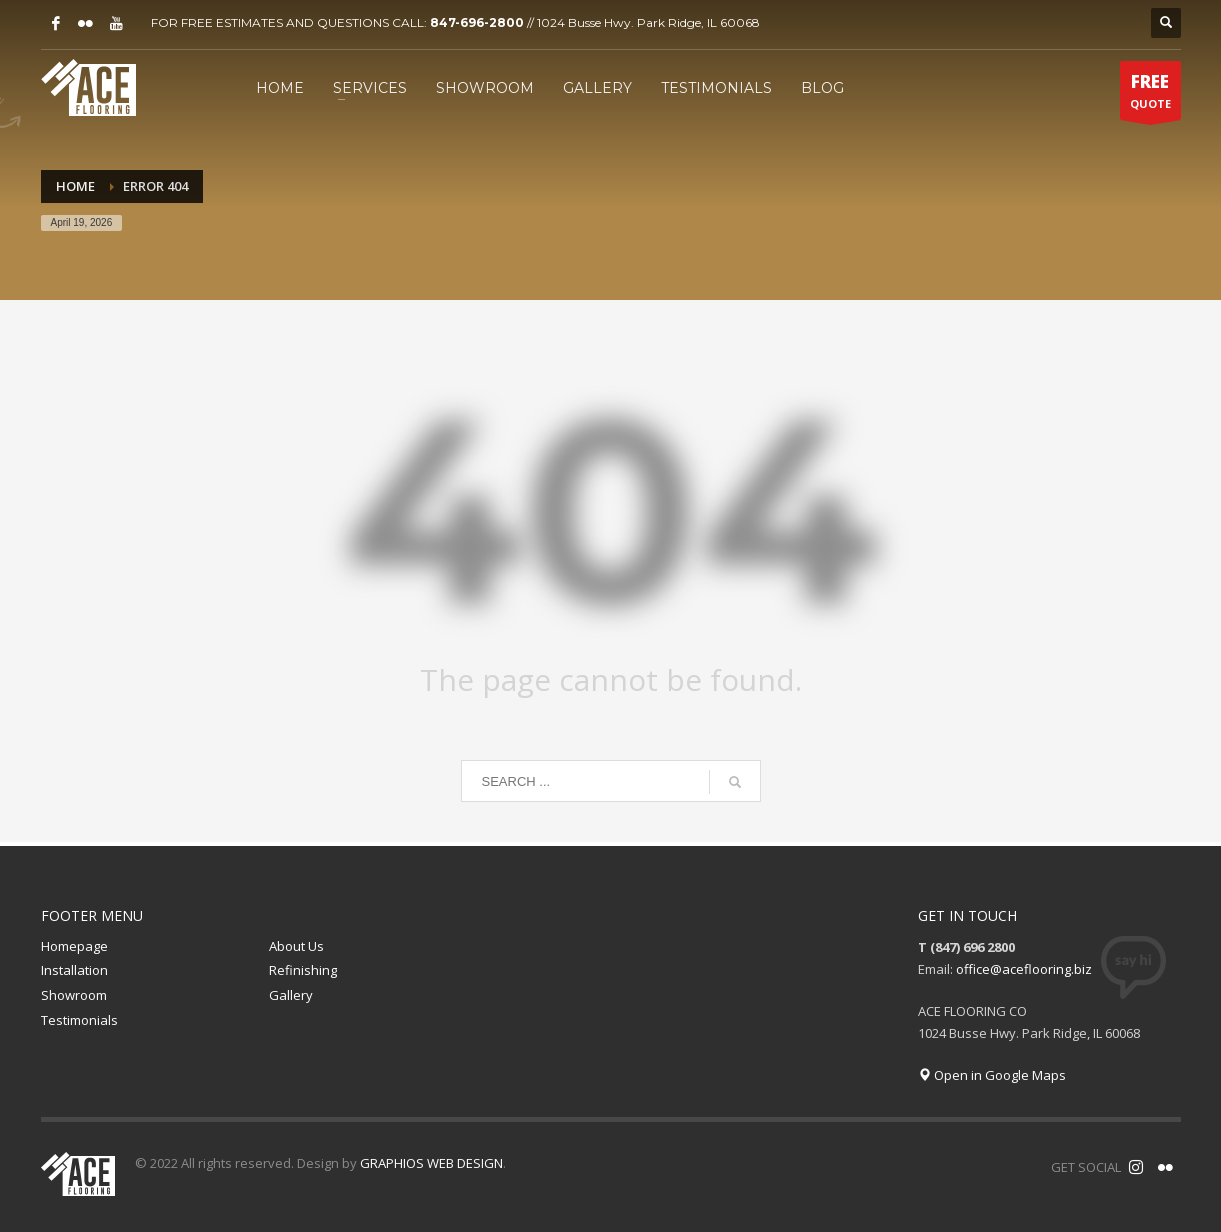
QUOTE (1150, 95)
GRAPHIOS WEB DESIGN (431, 1163)
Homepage (74, 946)
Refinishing (303, 970)
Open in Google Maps (992, 1075)
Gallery (291, 995)
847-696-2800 (477, 22)
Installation (74, 970)
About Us (296, 946)
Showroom (74, 995)
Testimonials (79, 1020)
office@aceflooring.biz (1024, 969)
